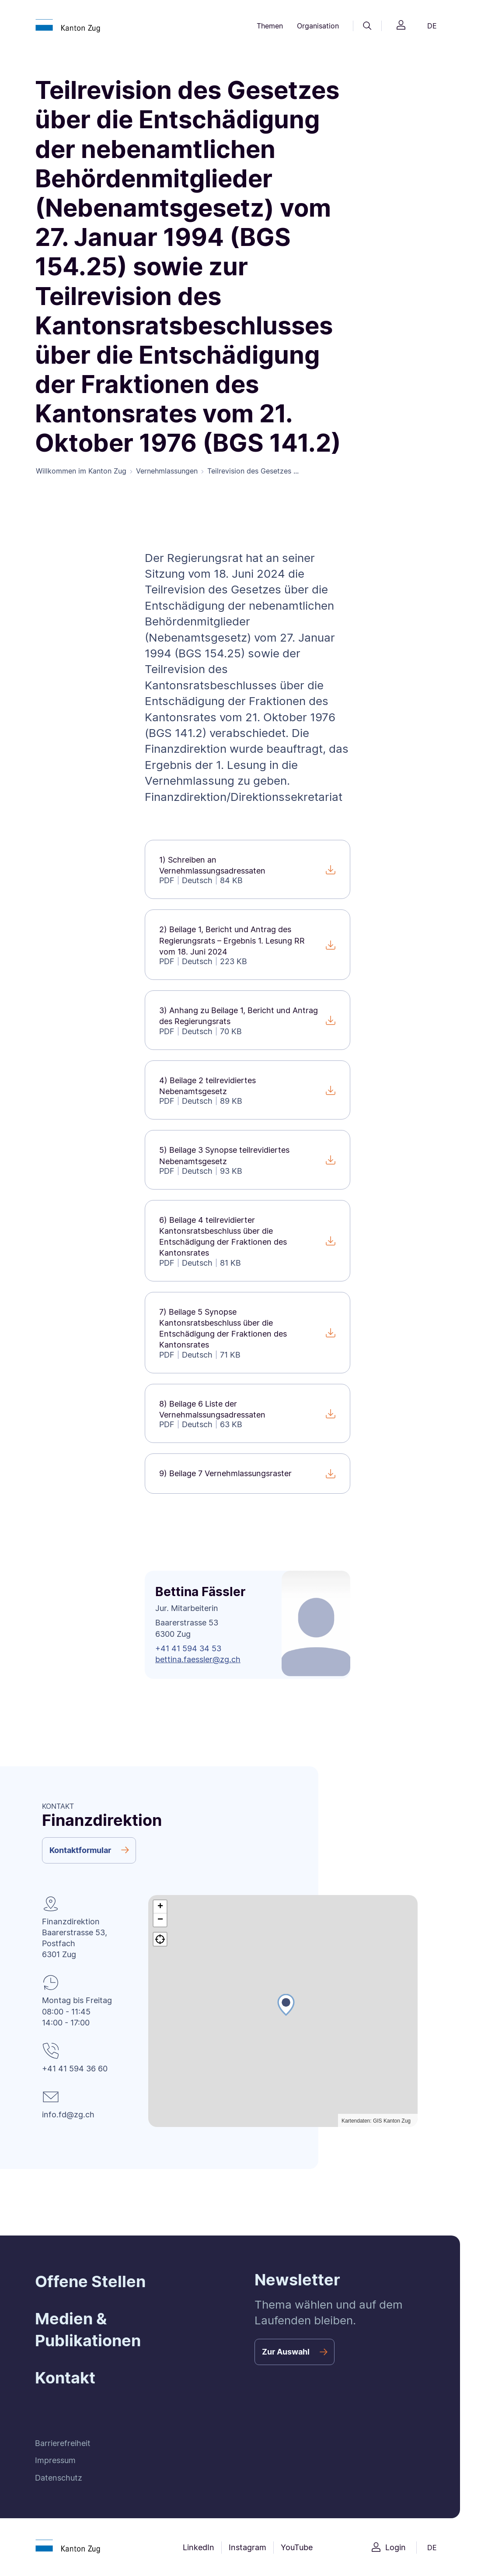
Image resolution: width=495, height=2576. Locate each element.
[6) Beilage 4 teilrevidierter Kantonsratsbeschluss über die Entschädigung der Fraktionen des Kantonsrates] (247, 1242)
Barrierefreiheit (63, 2445)
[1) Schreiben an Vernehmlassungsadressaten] (247, 871)
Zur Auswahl (286, 2353)
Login (395, 2548)
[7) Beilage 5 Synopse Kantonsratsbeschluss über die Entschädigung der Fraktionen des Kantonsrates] (247, 1334)
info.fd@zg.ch (68, 2116)
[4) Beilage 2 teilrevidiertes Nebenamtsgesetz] (247, 1092)
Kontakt (65, 2379)
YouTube (297, 2548)
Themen (270, 25)
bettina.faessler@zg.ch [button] (198, 1661)
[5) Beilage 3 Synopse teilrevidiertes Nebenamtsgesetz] (247, 1161)
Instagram (247, 2548)
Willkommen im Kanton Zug (81, 472)
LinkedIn (198, 2548)
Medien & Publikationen (88, 2331)
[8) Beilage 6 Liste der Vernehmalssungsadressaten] (247, 1415)
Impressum (55, 2462)
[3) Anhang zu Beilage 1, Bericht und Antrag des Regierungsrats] (247, 1022)
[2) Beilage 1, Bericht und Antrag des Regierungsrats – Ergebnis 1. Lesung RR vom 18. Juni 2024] (247, 946)
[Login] (401, 26)
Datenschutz (58, 2479)
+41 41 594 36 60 (75, 2070)
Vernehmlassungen (167, 472)
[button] (285, 2015)
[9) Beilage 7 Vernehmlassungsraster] (247, 1475)
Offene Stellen (90, 2283)
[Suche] (367, 26)
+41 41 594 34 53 (188, 1649)
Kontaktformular (80, 1851)
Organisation (318, 25)
